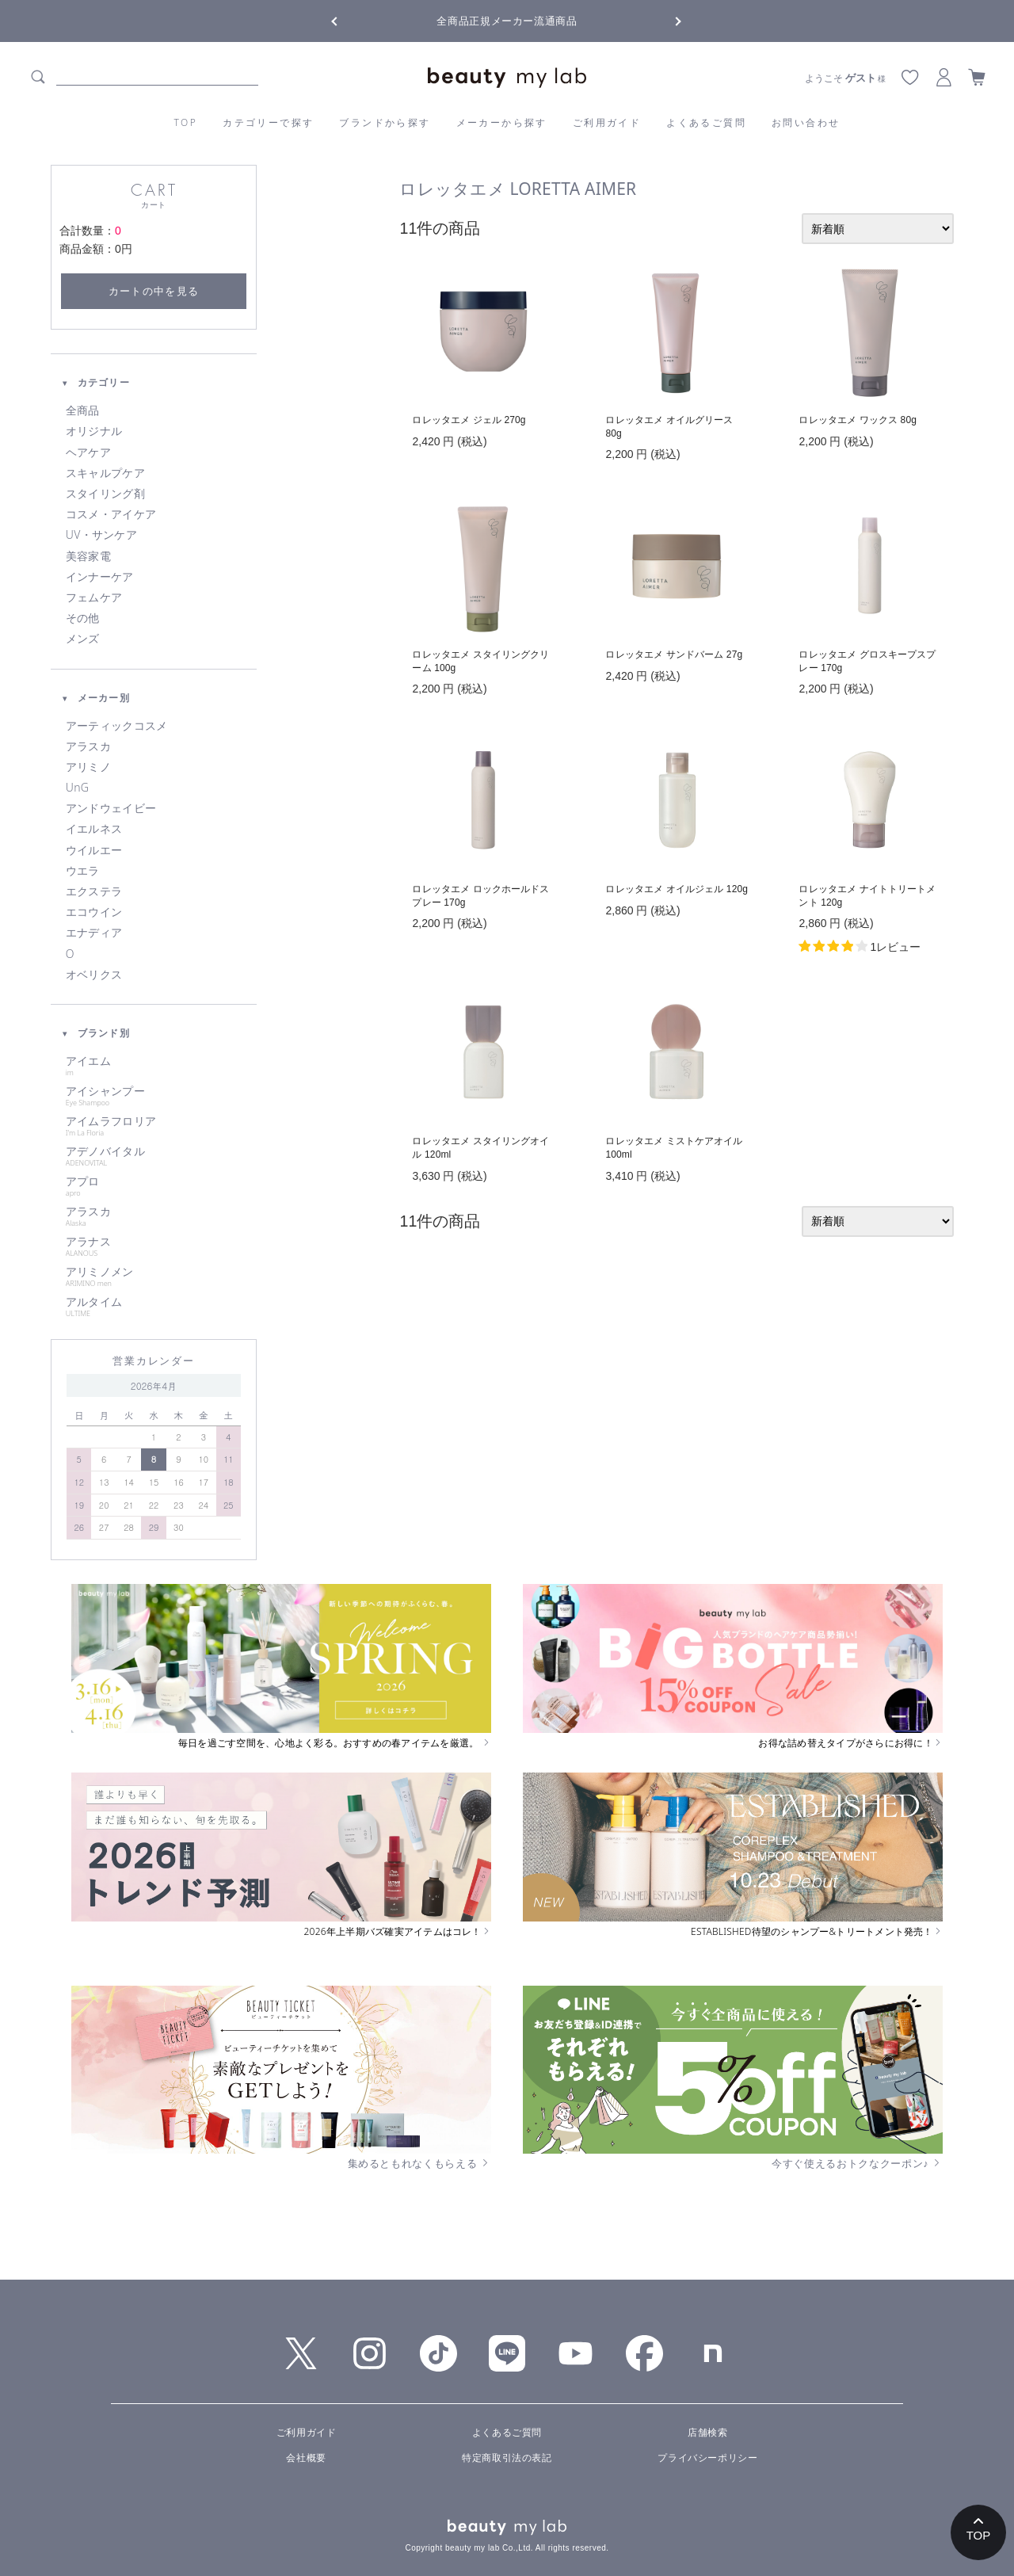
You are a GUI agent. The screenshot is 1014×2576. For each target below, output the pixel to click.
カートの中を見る (154, 291)
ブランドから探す (384, 122)
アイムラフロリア (154, 1126)
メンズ (83, 639)
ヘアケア (88, 452)
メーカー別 (95, 698)
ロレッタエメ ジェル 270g (468, 420)
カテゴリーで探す (268, 122)
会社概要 (306, 2457)
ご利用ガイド (607, 122)
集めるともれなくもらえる (420, 2163)
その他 (83, 618)
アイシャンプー (154, 1096)
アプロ (154, 1186)
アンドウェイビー (111, 808)
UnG (77, 787)
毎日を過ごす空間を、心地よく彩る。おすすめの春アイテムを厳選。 (334, 1743)
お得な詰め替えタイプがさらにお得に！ (850, 1743)
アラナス (154, 1246)
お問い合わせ (806, 122)
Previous (348, 20)
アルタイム (154, 1307)
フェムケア (94, 597)
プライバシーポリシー (707, 2457)
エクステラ (94, 891)
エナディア (94, 932)
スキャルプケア (105, 473)
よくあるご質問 (706, 122)
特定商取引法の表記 (506, 2457)
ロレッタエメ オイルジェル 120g (676, 889)
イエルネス (94, 829)
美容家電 (88, 556)
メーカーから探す (501, 122)
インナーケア (100, 577)
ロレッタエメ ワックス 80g (858, 420)
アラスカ (88, 746)
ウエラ (83, 871)
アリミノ (88, 767)
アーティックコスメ (117, 726)
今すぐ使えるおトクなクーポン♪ (857, 2163)
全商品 (83, 410)
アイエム (154, 1066)
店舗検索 (707, 2432)
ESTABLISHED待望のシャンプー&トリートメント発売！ (817, 1931)
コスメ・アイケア (111, 514)
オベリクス (94, 974)
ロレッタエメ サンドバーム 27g (673, 654)
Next (665, 20)
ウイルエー (94, 850)
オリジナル (94, 431)
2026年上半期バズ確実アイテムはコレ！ (397, 1931)
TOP (186, 122)
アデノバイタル (154, 1156)
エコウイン (94, 912)
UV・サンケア (101, 535)
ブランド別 (95, 1033)
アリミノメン (154, 1276)
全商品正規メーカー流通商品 (506, 21)
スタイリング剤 (105, 494)
